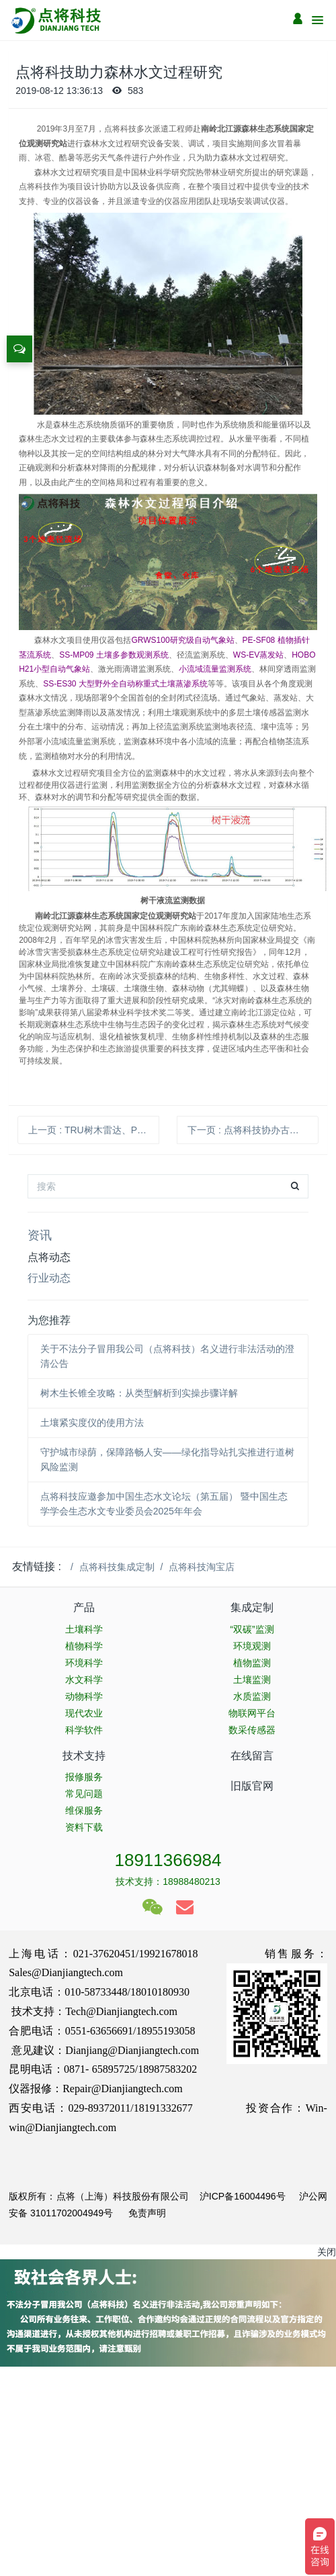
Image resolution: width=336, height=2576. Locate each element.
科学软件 (84, 1729)
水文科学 (84, 1679)
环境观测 (252, 1646)
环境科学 (84, 1662)
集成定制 (252, 1607)
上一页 (93, 1130)
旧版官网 (252, 1786)
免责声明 (146, 2213)
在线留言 (252, 1755)
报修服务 (84, 1776)
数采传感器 (252, 1729)
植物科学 (84, 1646)
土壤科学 (84, 1629)
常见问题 (84, 1793)
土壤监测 (252, 1679)
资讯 (40, 1235)
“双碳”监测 (252, 1629)
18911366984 (167, 1860)
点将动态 (49, 1257)
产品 (84, 1607)
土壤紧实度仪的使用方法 (92, 1422)
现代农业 (84, 1713)
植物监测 (252, 1662)
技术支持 (84, 1755)
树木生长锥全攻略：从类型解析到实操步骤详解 (139, 1393)
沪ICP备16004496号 (243, 2196)
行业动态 (49, 1278)
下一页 (253, 1130)
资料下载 (84, 1827)
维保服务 (84, 1810)
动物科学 (84, 1696)
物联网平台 (252, 1713)
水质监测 (252, 1696)
